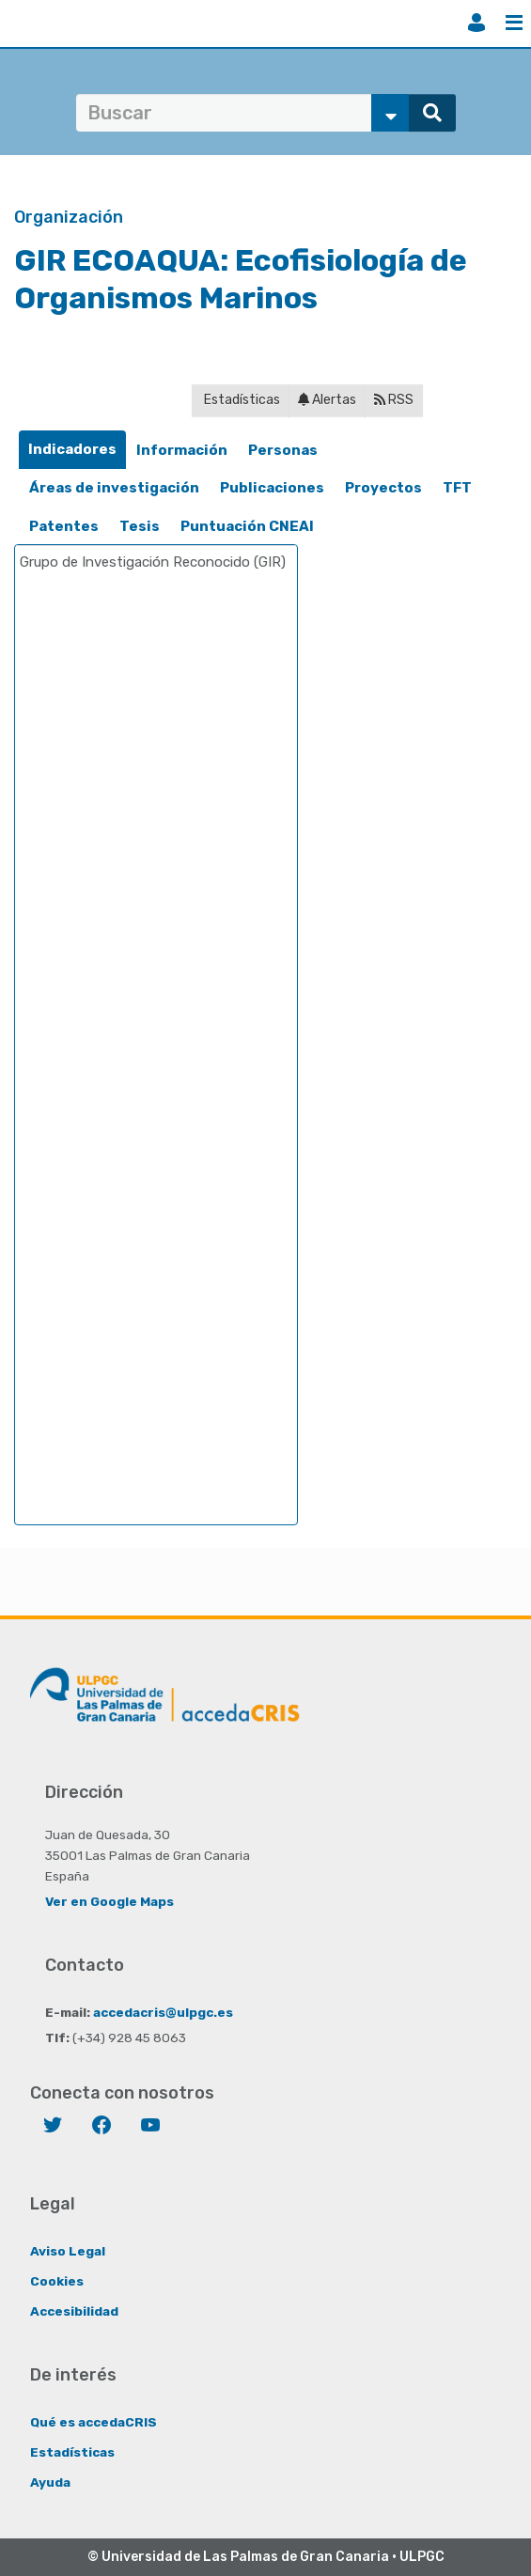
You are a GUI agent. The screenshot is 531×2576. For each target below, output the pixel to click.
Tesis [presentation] (139, 526)
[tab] (72, 449)
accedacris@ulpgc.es (163, 2012)
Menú (514, 22)
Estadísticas (240, 400)
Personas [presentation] (283, 450)
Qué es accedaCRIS (93, 2421)
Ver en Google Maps (109, 1901)
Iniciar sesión (476, 22)
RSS (394, 400)
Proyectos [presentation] (383, 487)
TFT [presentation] (457, 487)
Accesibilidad (74, 2310)
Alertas (327, 400)
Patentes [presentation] (64, 526)
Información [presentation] (181, 450)
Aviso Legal (67, 2250)
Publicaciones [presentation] (272, 487)
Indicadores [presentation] (72, 449)
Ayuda (50, 2482)
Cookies (57, 2280)
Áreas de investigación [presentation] (114, 487)
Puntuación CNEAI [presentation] (247, 526)
